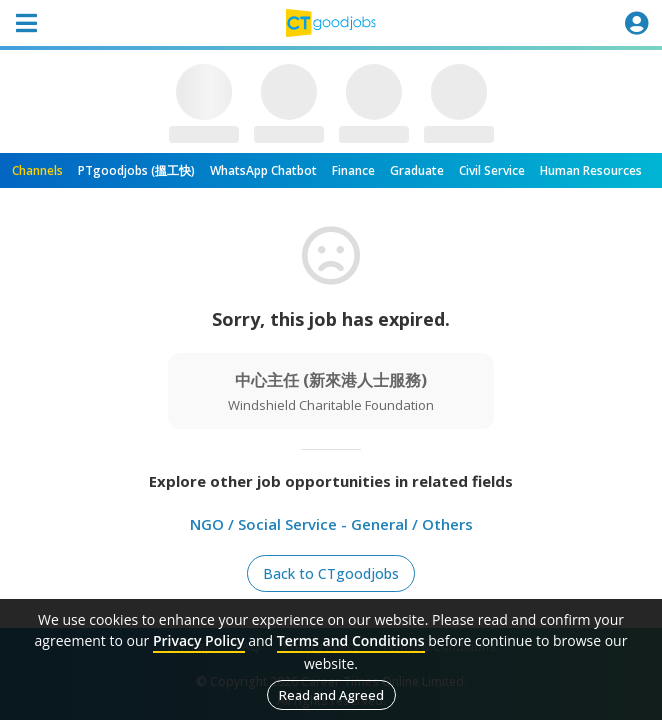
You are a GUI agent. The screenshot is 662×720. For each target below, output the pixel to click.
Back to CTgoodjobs (331, 573)
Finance (353, 170)
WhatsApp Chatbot (263, 170)
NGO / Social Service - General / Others (331, 524)
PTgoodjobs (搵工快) (136, 170)
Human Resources (591, 170)
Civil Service (492, 170)
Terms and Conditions (351, 640)
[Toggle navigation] (26, 23)
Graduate (417, 170)
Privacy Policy (199, 640)
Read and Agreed (331, 695)
